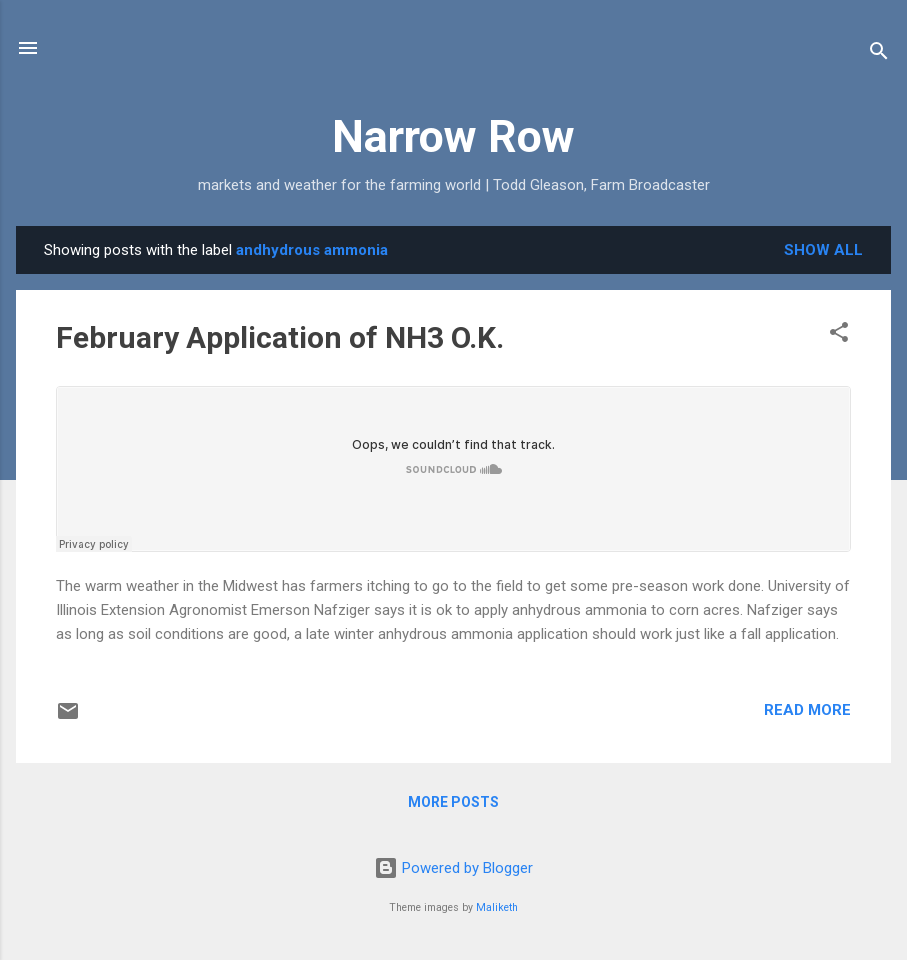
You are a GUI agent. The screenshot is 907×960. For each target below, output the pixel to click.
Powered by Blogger (453, 868)
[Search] (879, 54)
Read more (807, 710)
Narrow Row (453, 136)
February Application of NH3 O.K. (280, 337)
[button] (839, 335)
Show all (823, 250)
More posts (453, 802)
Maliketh (497, 907)
